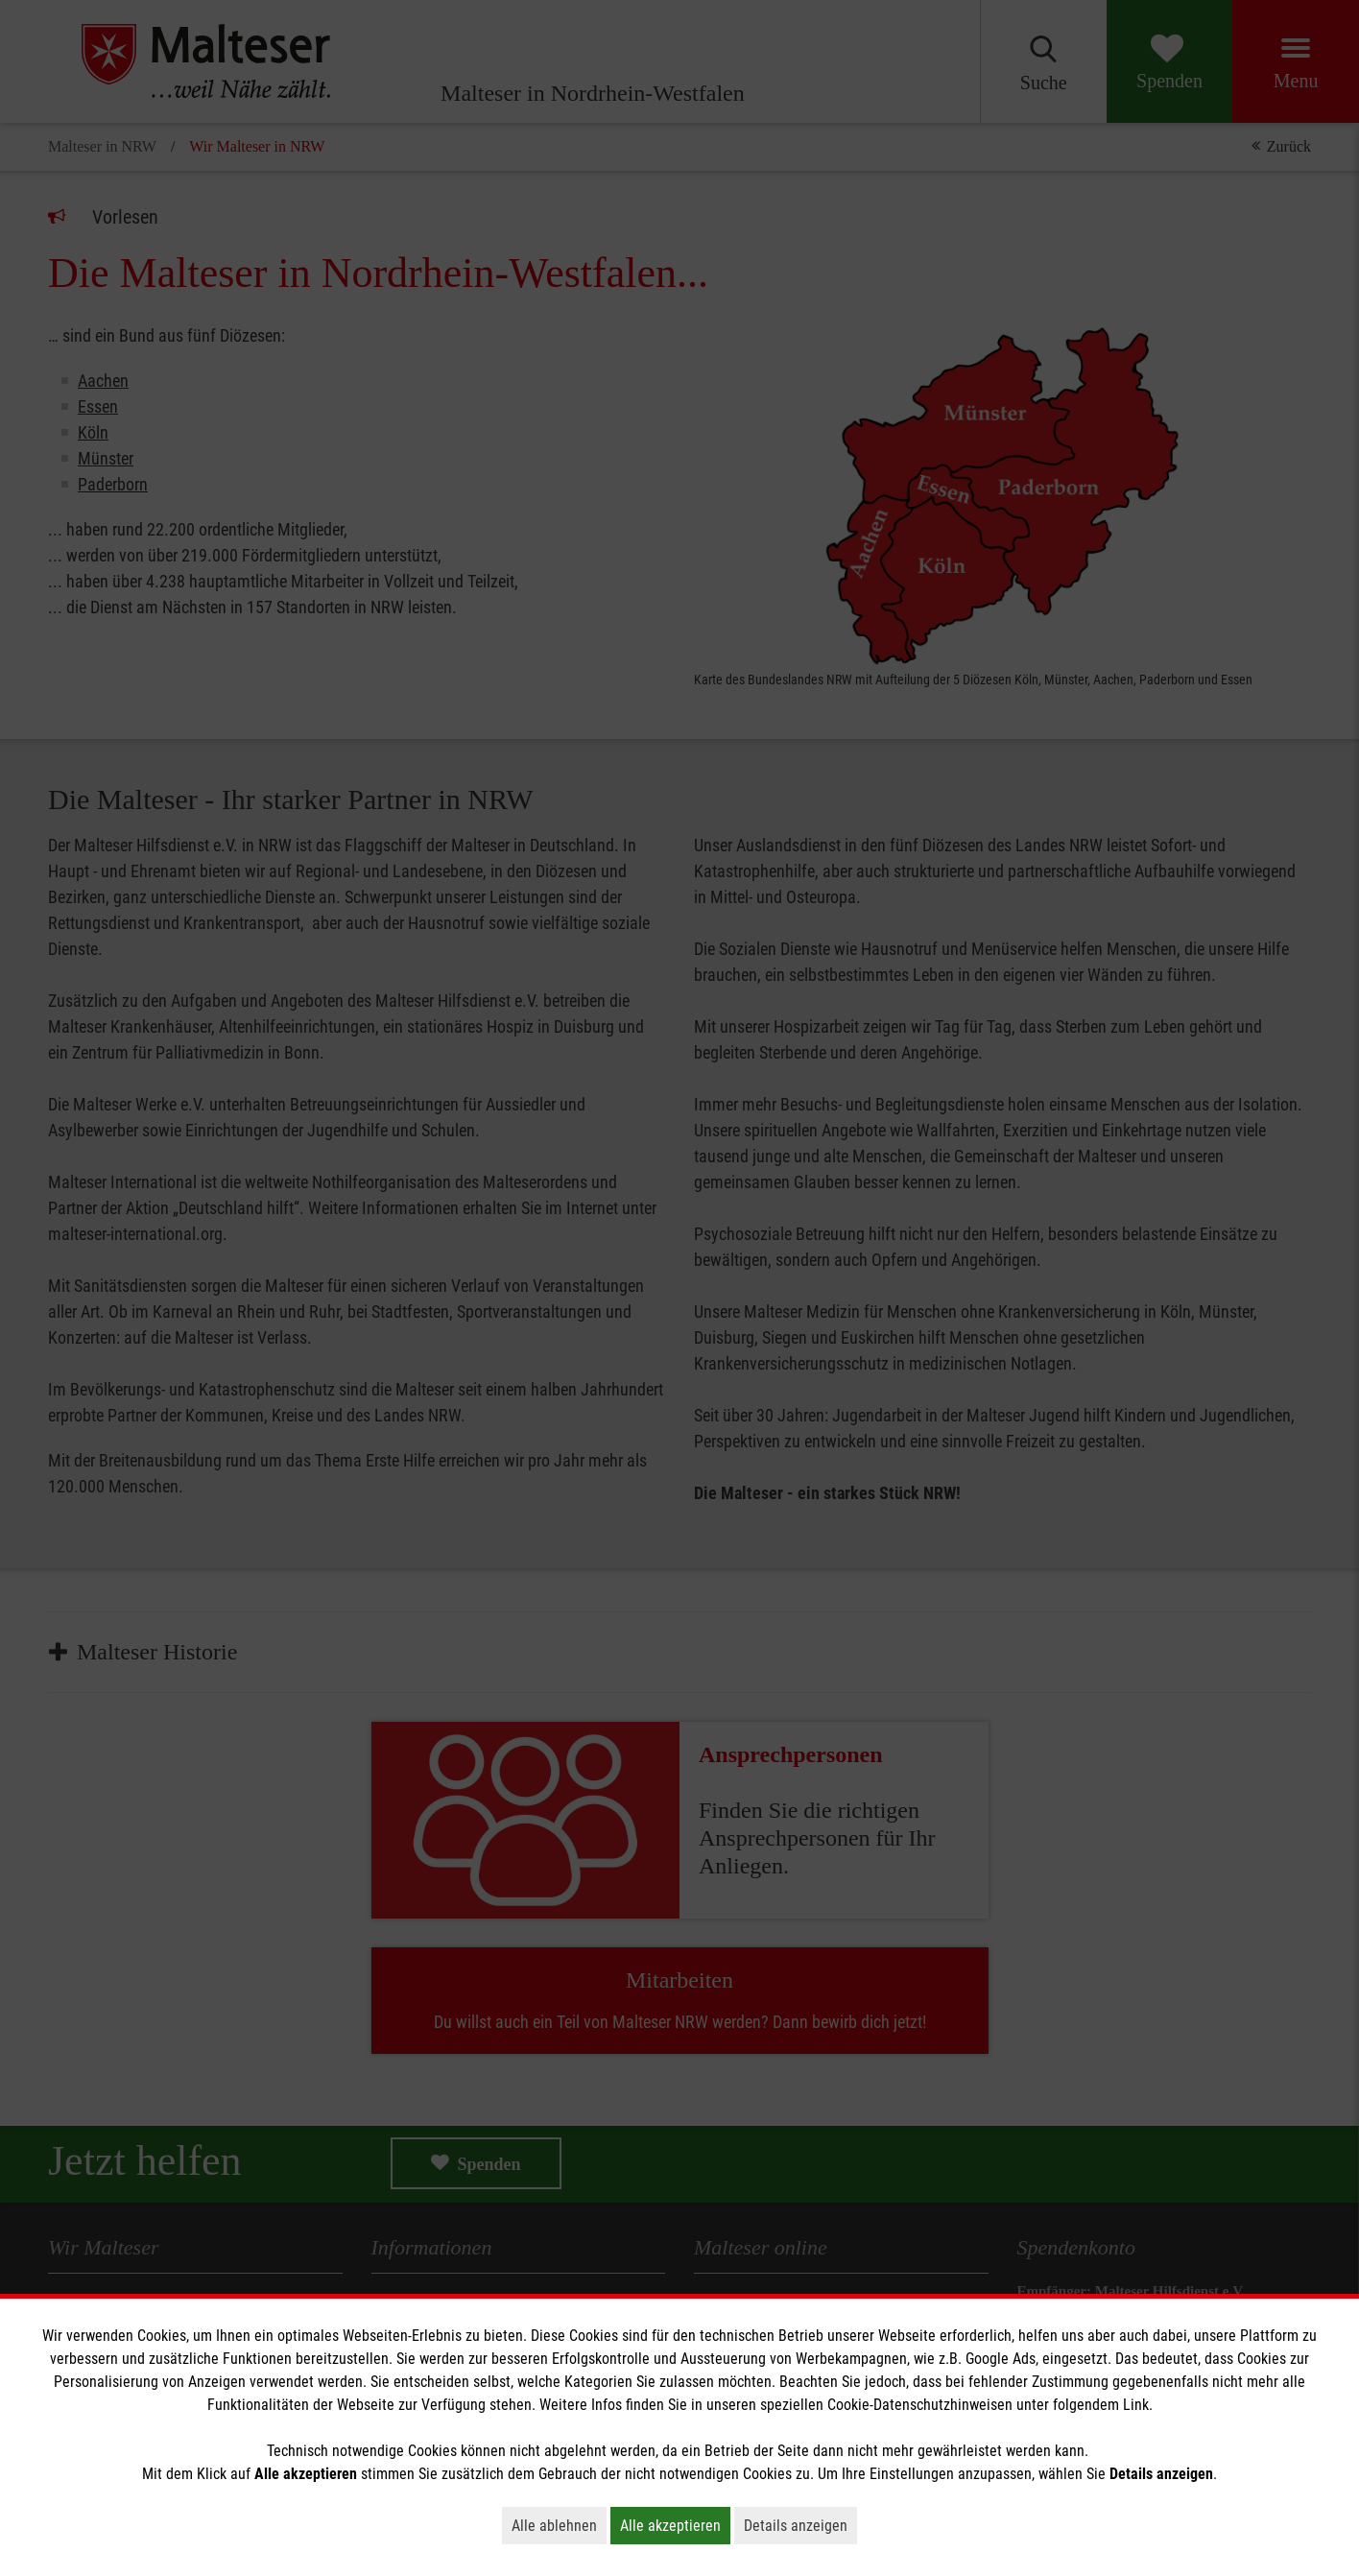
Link (1136, 2405)
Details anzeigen (800, 2525)
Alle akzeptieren (675, 2525)
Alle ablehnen (559, 2525)
